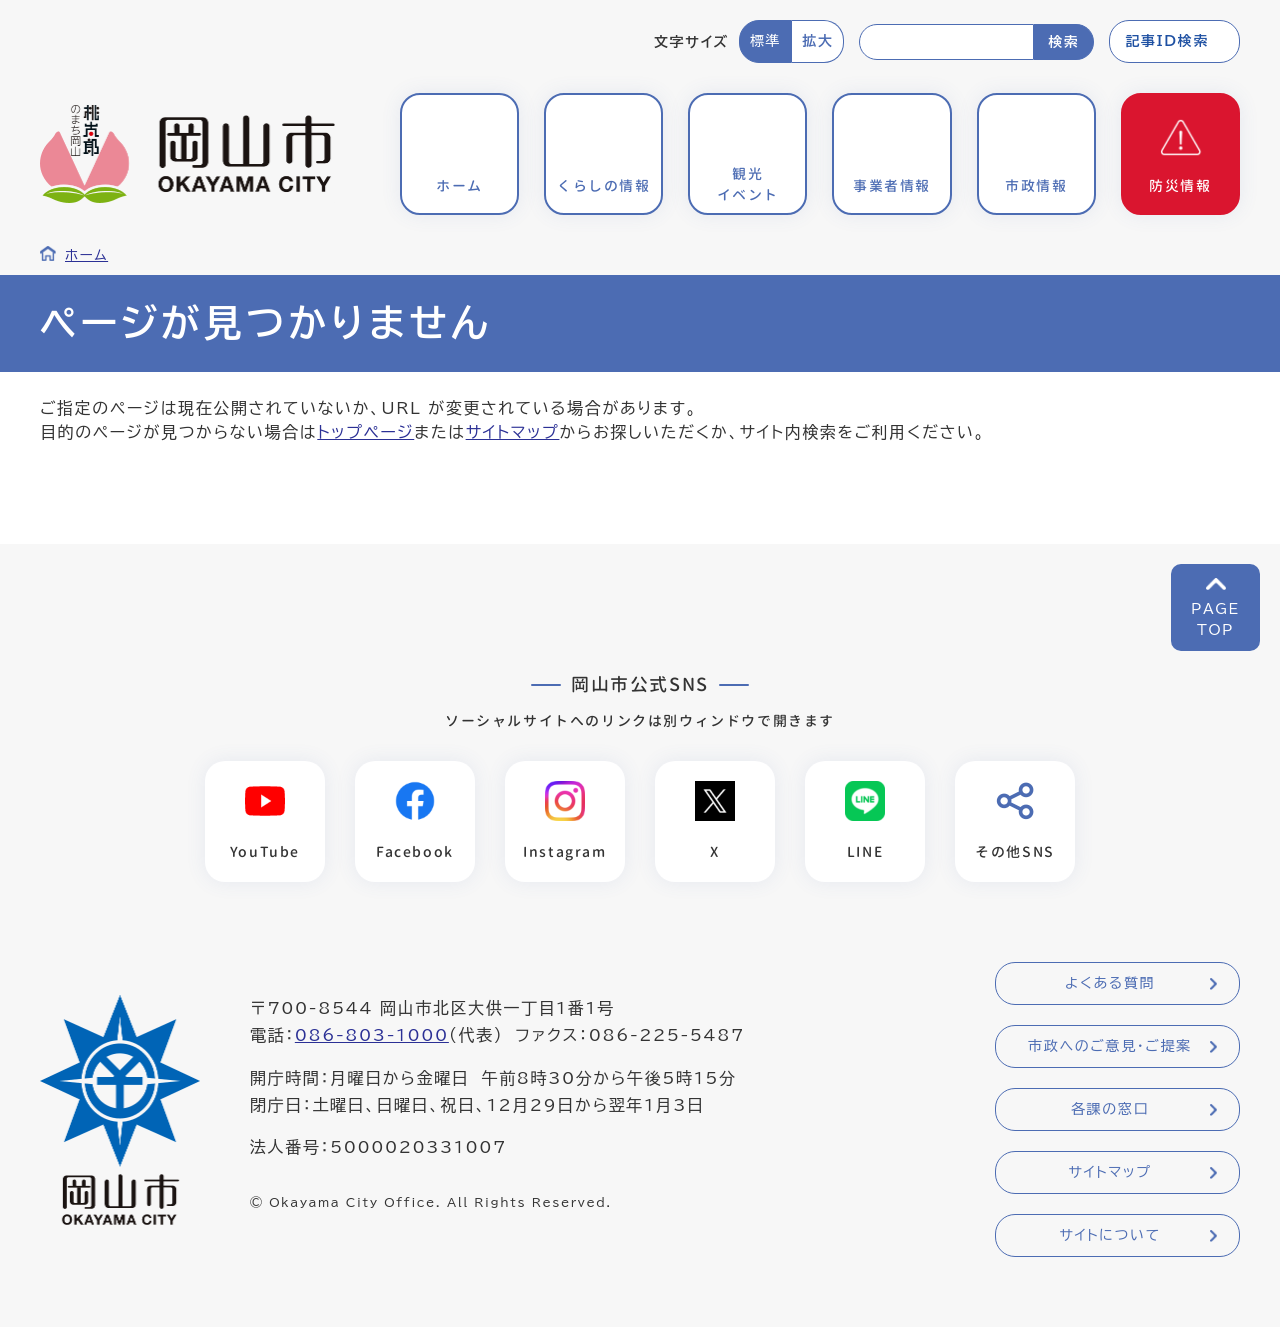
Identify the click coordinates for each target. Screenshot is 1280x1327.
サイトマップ (513, 432)
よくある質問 (1110, 983)
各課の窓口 (1110, 1109)
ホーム (86, 255)
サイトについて (1109, 1235)
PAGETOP (1215, 619)
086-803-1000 (372, 1035)
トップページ (365, 432)
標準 (765, 41)
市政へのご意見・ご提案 (1110, 1046)
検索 (1063, 42)
